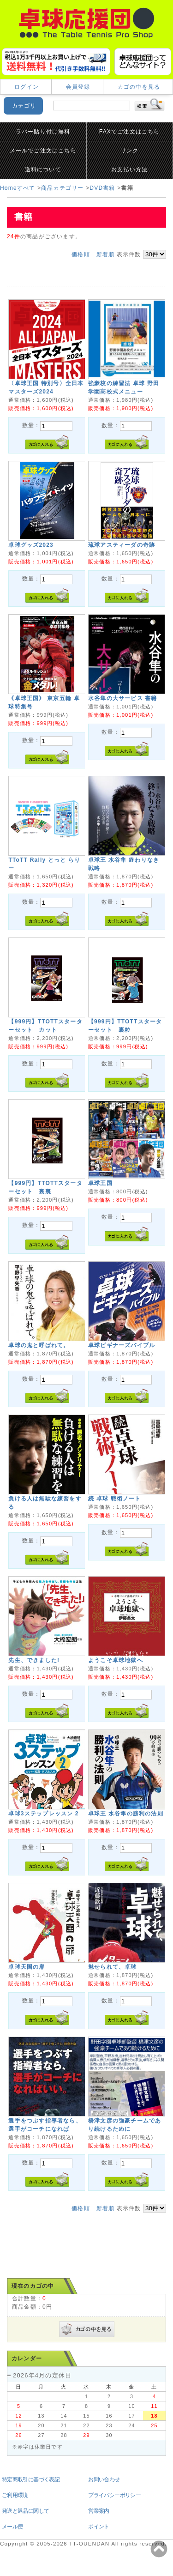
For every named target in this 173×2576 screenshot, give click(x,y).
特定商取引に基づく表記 (31, 2479)
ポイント (98, 2526)
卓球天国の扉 (26, 1967)
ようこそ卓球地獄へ (115, 1660)
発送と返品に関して (25, 2511)
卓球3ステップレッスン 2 (43, 1813)
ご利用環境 (15, 2495)
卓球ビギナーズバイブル (121, 1345)
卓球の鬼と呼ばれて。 (38, 1345)
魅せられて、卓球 (112, 1967)
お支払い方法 (129, 169)
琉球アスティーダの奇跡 (121, 545)
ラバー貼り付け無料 (43, 131)
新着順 (105, 254)
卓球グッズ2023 (31, 545)
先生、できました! (34, 1660)
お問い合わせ (103, 2479)
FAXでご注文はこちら (129, 131)
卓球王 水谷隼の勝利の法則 (125, 1813)
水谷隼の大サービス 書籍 (122, 698)
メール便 (12, 2526)
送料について (43, 169)
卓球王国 (100, 1183)
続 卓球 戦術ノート (114, 1498)
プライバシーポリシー (114, 2495)
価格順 (81, 254)
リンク (129, 150)
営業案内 (98, 2511)
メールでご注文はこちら (43, 150)
